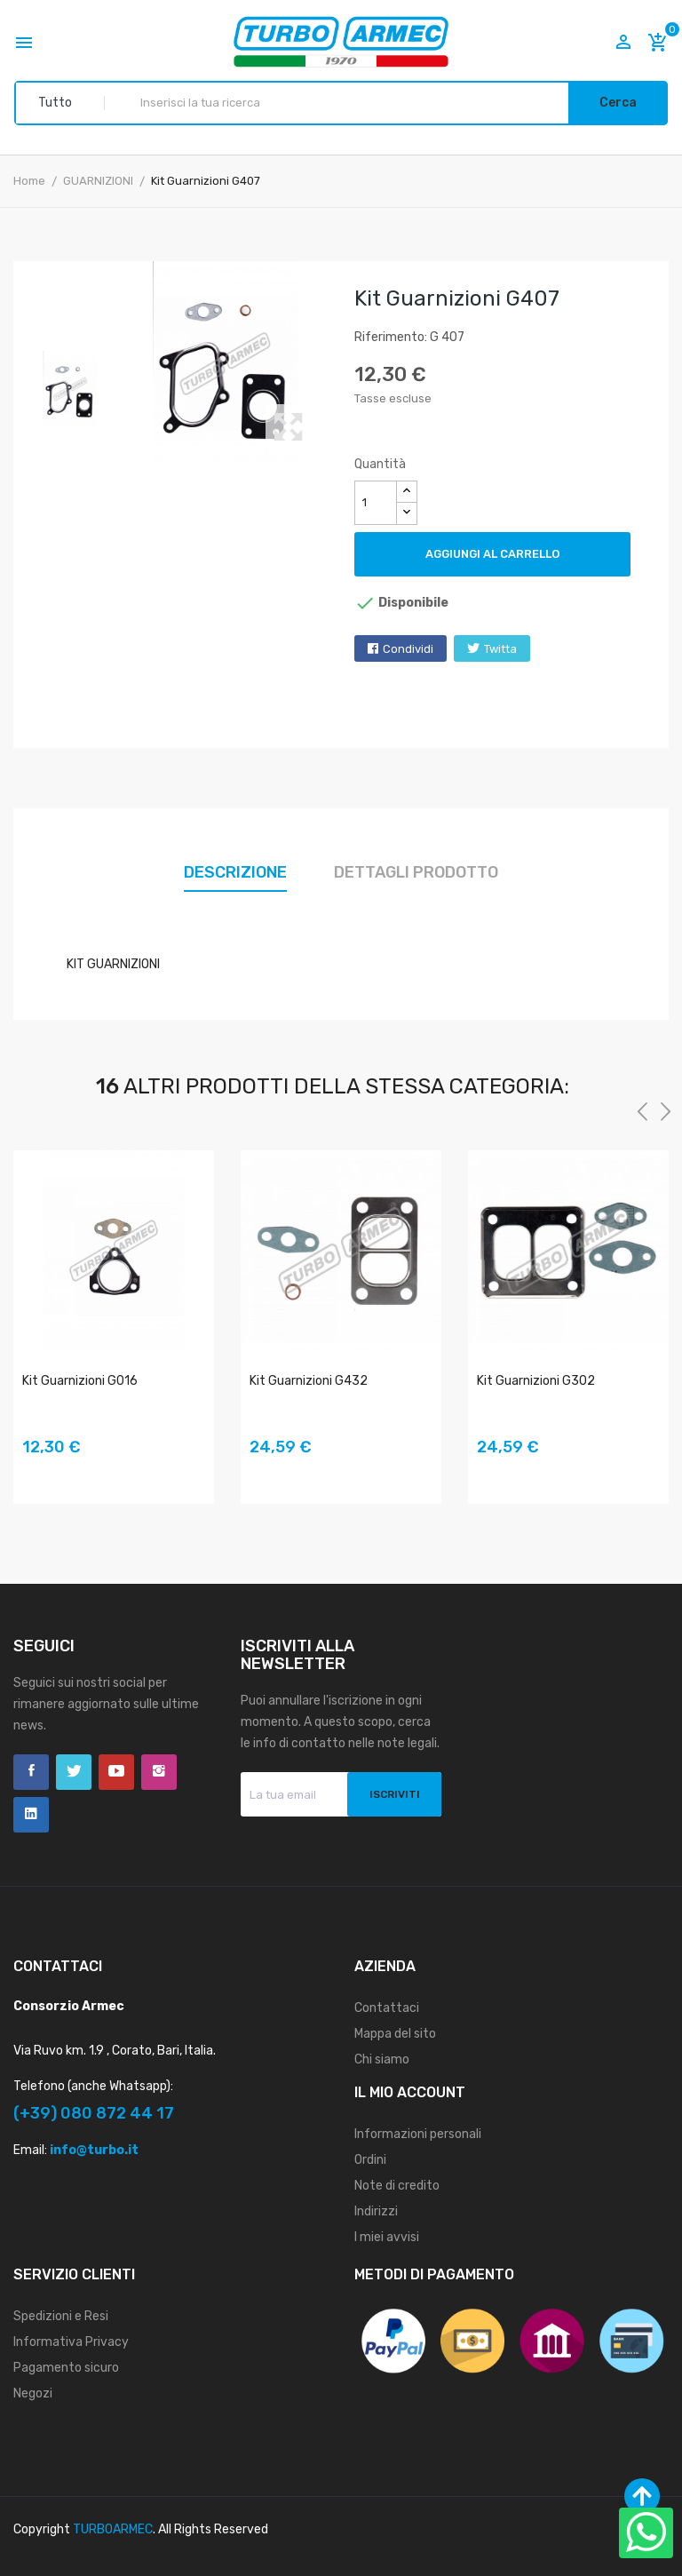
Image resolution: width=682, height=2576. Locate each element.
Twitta (500, 649)
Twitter (73, 1772)
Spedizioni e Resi (60, 2316)
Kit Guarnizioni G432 (309, 1380)
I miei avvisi (386, 2237)
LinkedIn (31, 1815)
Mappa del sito (395, 2033)
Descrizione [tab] (235, 872)
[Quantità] (375, 503)
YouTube (116, 1772)
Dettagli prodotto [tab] (416, 872)
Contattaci (386, 2007)
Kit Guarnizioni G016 (80, 1380)
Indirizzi (376, 2211)
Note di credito (397, 2185)
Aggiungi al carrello (492, 554)
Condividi (408, 649)
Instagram (159, 1772)
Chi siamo (381, 2059)
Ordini (370, 2159)
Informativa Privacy (71, 2341)
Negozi (32, 2393)
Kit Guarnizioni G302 (536, 1380)
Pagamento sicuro (66, 2367)
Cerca (618, 102)
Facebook (31, 1772)
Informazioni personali (417, 2134)
